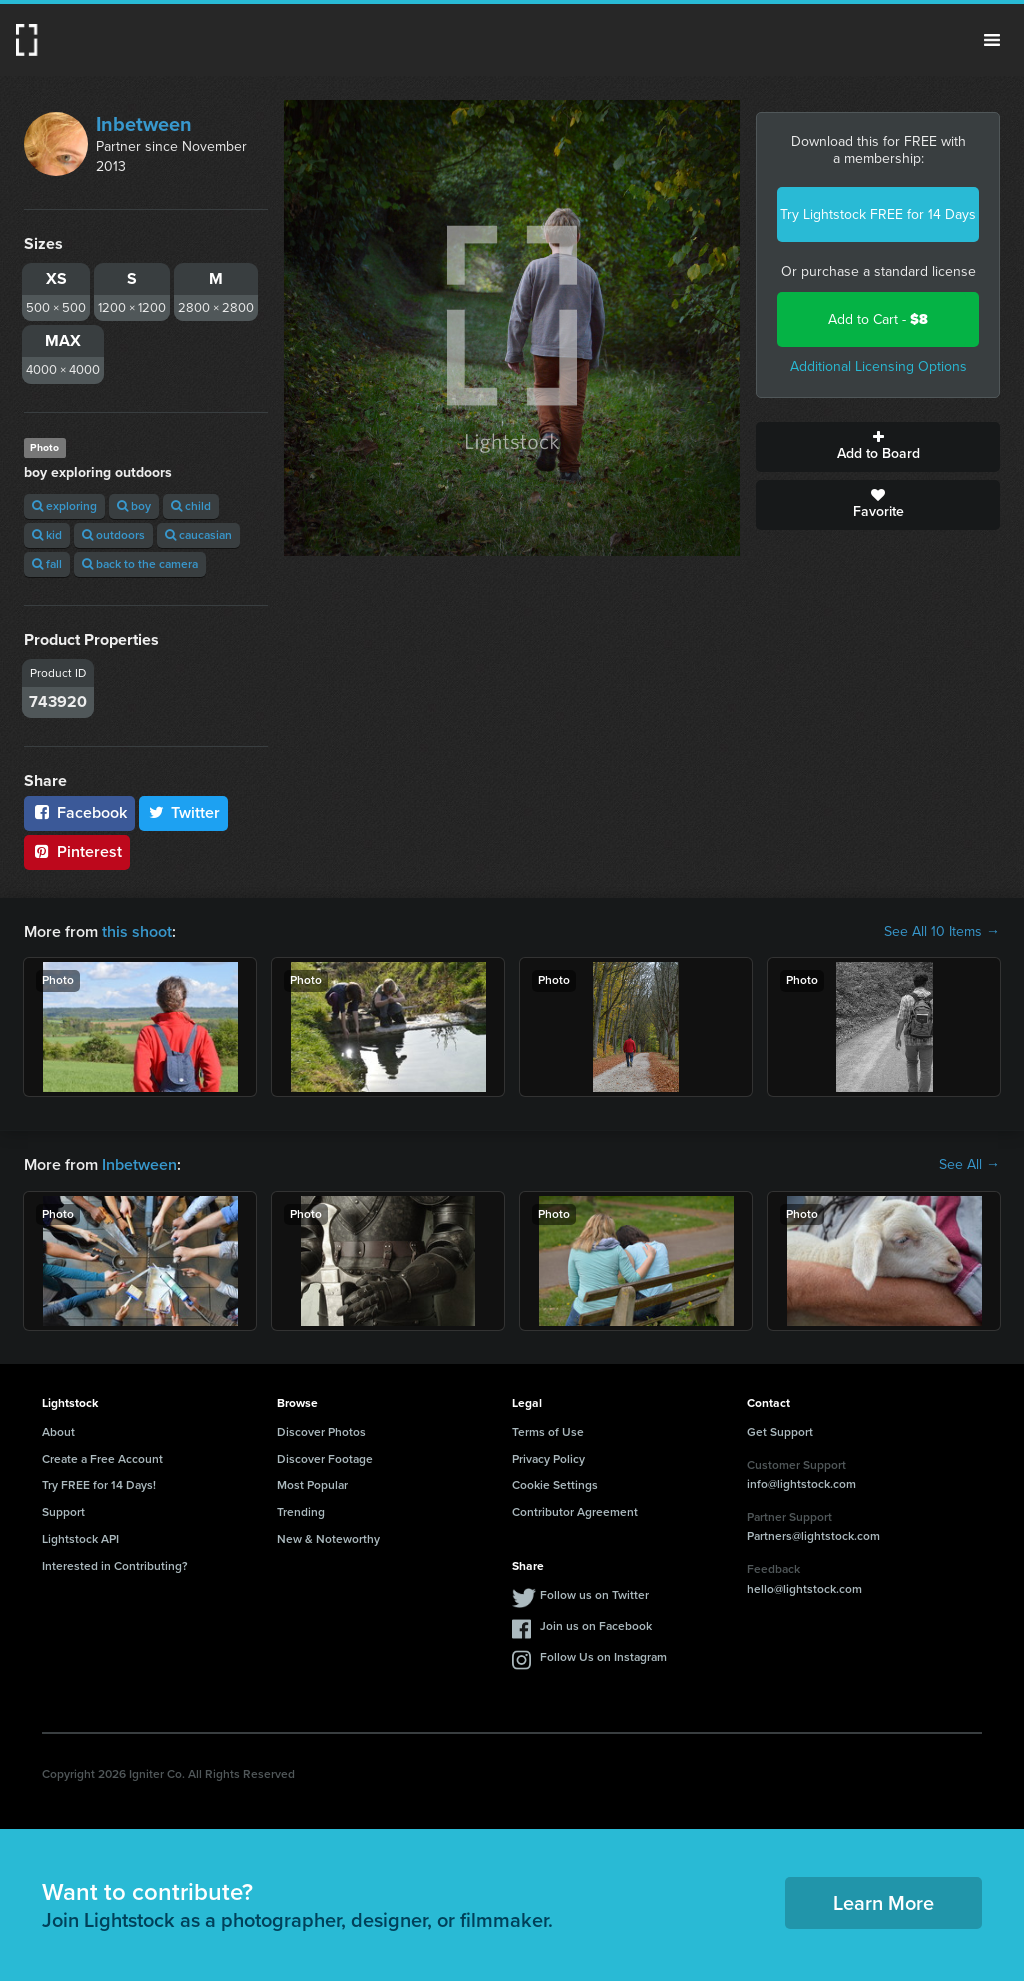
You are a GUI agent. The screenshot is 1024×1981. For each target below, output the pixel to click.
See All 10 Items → (942, 932)
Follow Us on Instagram (603, 1657)
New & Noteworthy (328, 1539)
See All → (969, 1165)
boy (134, 506)
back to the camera (140, 564)
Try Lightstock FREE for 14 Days (878, 214)
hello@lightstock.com (804, 1589)
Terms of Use (548, 1432)
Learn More (883, 1903)
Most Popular (312, 1485)
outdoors (113, 535)
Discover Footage (325, 1459)
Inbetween (144, 124)
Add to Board (878, 447)
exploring (64, 506)
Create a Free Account (102, 1459)
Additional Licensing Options (878, 366)
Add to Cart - (878, 319)
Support (63, 1512)
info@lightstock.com (801, 1484)
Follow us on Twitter (594, 1595)
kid (47, 535)
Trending (301, 1512)
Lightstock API (80, 1539)
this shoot (137, 931)
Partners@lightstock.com (813, 1536)
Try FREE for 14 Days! (99, 1485)
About (58, 1432)
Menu (992, 40)
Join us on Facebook (596, 1626)
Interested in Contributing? (115, 1566)
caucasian (198, 535)
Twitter (184, 812)
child (191, 506)
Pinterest (77, 851)
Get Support (780, 1432)
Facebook (79, 812)
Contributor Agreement (575, 1512)
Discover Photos (321, 1432)
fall (47, 564)
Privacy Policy (548, 1459)
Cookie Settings (555, 1485)
